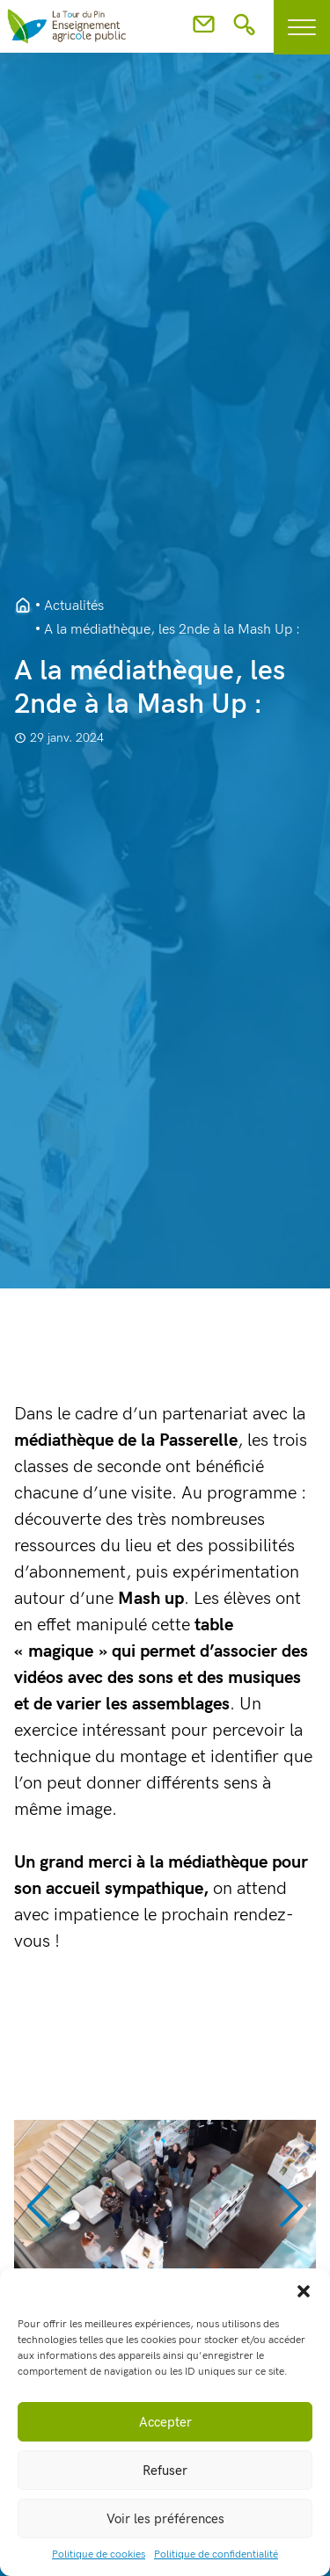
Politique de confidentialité (216, 2554)
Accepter (165, 2422)
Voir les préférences (165, 2519)
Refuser (165, 2470)
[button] (303, 2290)
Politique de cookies (98, 2554)
